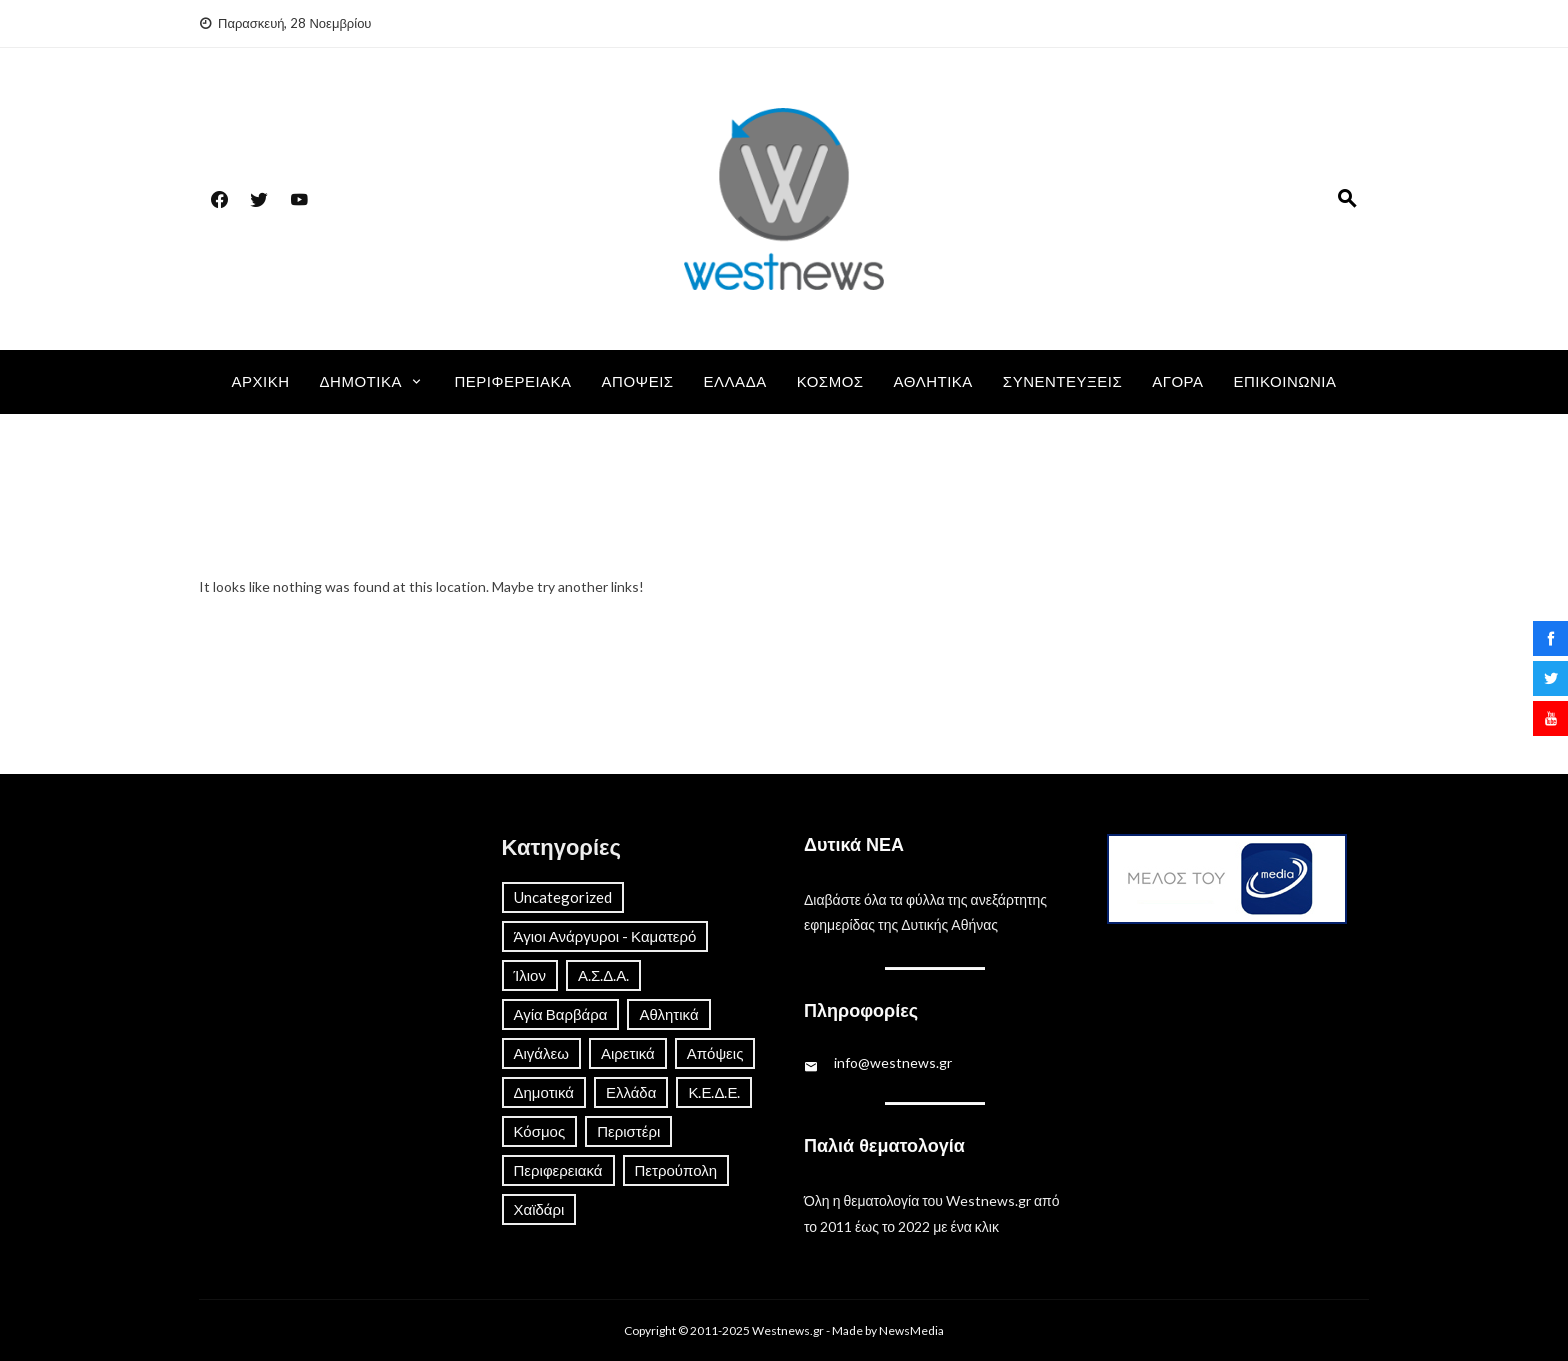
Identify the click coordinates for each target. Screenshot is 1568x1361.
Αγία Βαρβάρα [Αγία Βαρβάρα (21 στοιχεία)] (561, 1014)
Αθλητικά (933, 382)
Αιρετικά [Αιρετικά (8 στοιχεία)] (628, 1053)
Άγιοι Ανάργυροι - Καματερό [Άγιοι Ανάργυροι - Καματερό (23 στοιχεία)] (605, 936)
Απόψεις (638, 382)
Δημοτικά (361, 382)
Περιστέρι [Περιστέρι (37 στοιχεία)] (628, 1131)
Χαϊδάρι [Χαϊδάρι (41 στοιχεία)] (539, 1209)
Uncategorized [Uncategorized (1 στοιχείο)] (563, 897)
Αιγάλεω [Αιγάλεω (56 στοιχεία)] (541, 1053)
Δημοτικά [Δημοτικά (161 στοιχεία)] (544, 1092)
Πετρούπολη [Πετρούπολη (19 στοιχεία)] (676, 1170)
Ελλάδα (735, 382)
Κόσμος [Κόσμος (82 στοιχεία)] (540, 1131)
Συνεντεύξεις (1062, 382)
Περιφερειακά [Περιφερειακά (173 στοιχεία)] (558, 1170)
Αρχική (261, 382)
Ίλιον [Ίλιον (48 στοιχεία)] (530, 975)
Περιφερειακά (512, 382)
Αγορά (1177, 382)
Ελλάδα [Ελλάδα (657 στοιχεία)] (631, 1092)
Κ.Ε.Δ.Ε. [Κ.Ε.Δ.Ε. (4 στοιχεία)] (714, 1092)
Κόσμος (830, 382)
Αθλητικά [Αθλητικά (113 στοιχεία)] (668, 1014)
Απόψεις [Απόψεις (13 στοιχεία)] (715, 1053)
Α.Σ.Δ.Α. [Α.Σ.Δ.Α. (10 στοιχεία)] (603, 975)
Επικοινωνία (1285, 382)
